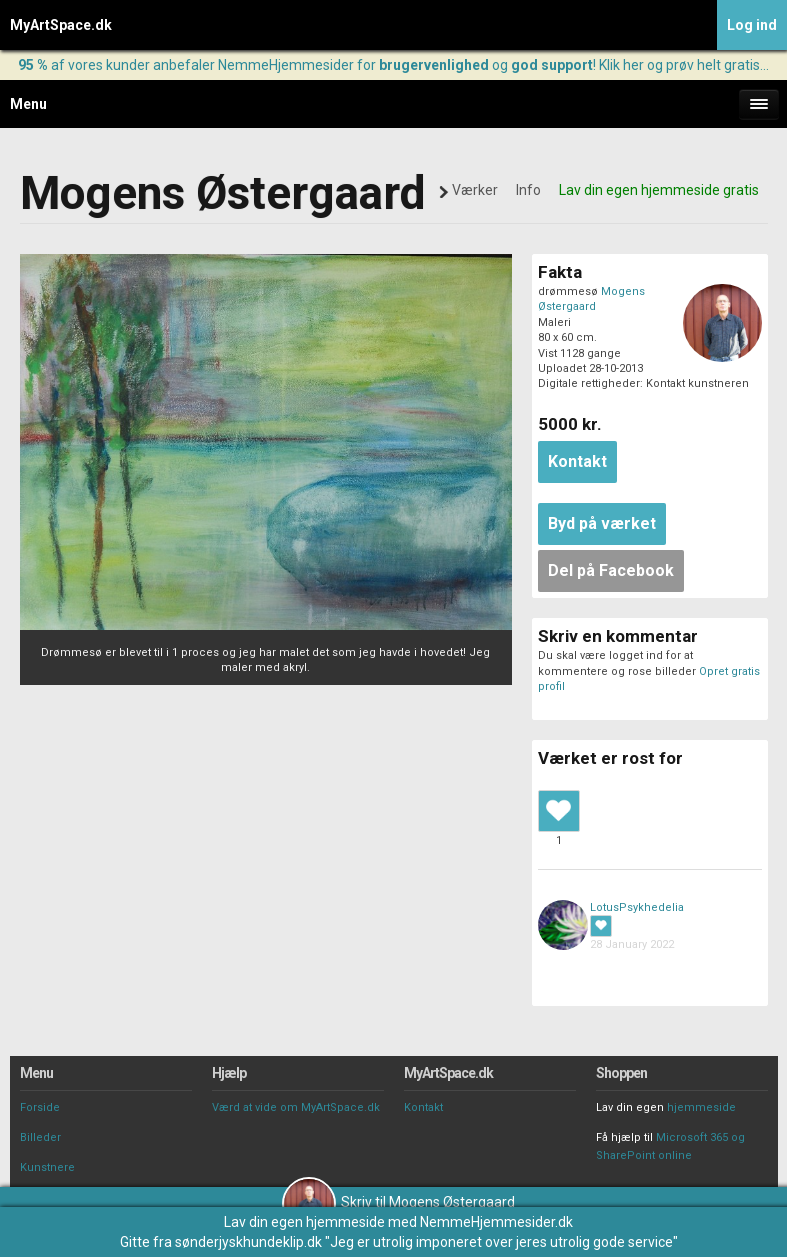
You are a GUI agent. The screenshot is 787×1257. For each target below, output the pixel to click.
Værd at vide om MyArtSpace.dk (296, 1107)
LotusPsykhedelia (637, 907)
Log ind (752, 25)
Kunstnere (47, 1167)
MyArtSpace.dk (61, 25)
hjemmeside (701, 1107)
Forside (40, 1107)
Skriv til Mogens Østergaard (398, 1202)
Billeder (40, 1137)
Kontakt (423, 1107)
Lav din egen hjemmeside (304, 1222)
